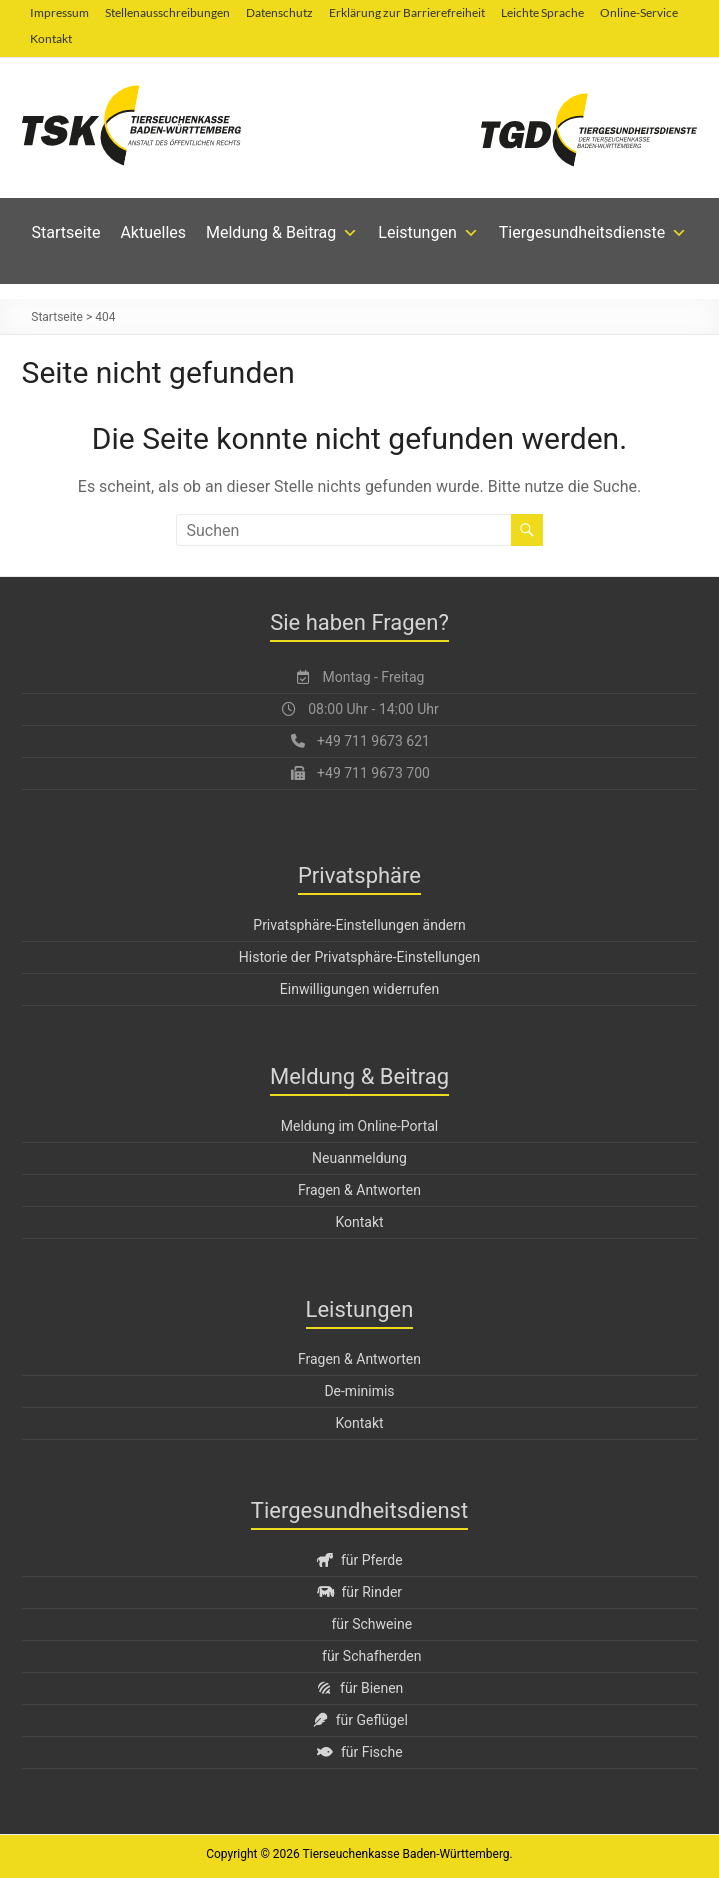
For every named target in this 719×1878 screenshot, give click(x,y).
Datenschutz (279, 12)
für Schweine (371, 1624)
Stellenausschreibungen (167, 12)
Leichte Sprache (542, 12)
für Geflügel (359, 1720)
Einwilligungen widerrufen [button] (359, 989)
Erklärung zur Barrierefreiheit (407, 12)
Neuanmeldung (359, 1158)
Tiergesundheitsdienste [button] (593, 233)
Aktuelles (153, 232)
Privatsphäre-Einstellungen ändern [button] (359, 925)
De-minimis (359, 1391)
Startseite (66, 232)
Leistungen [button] (428, 233)
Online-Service (639, 12)
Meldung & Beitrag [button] (282, 233)
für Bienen (360, 1688)
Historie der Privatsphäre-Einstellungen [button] (359, 957)
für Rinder (359, 1592)
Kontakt (51, 38)
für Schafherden (371, 1656)
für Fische (359, 1752)
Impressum (59, 12)
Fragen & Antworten (359, 1190)
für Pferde (359, 1560)
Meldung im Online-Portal (360, 1126)
